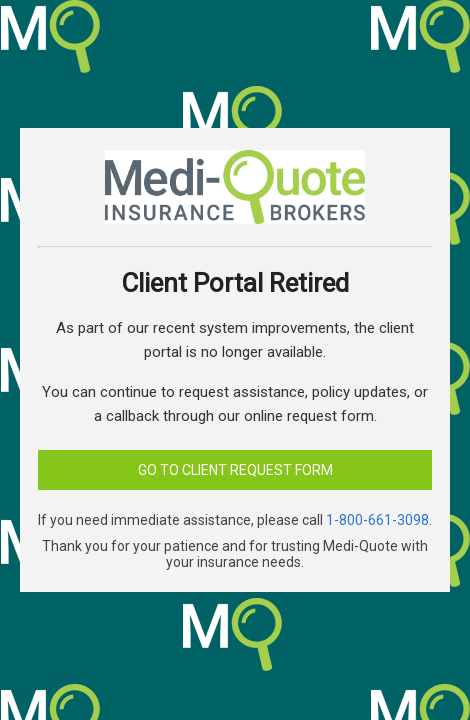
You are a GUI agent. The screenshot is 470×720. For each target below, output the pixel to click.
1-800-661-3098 (377, 520)
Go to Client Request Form (235, 470)
